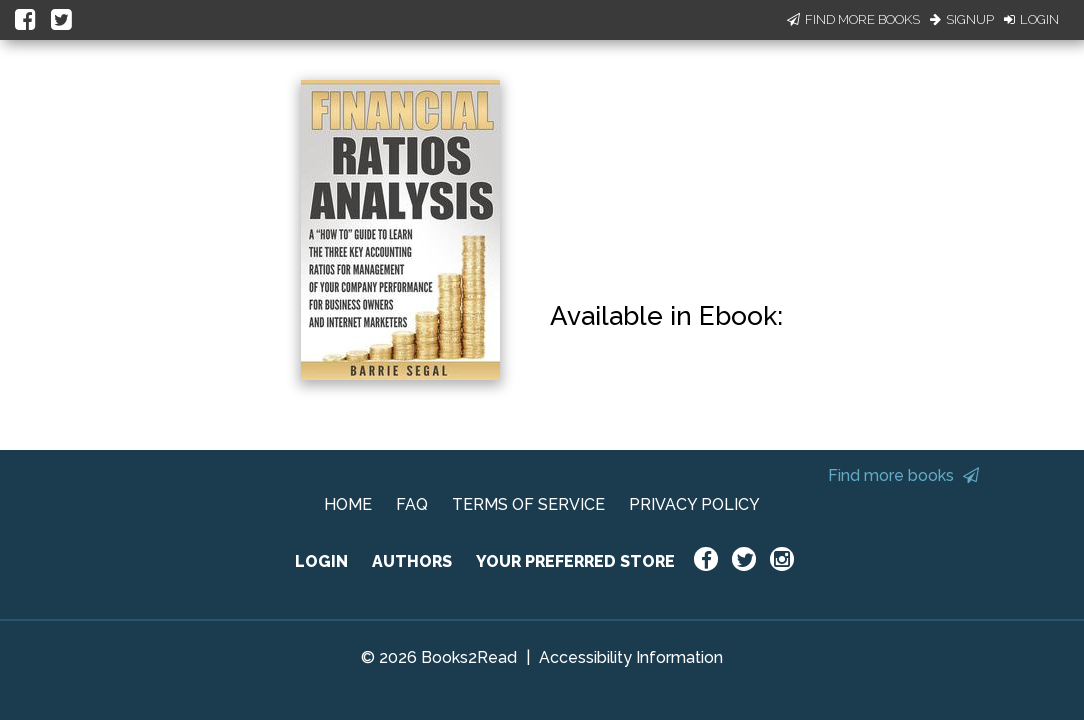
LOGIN (321, 561)
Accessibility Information (631, 657)
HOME (348, 504)
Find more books (903, 475)
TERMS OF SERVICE (528, 504)
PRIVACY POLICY (694, 504)
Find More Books (853, 19)
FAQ (412, 504)
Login (1031, 19)
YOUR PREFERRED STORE (575, 561)
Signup (962, 19)
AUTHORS (412, 561)
